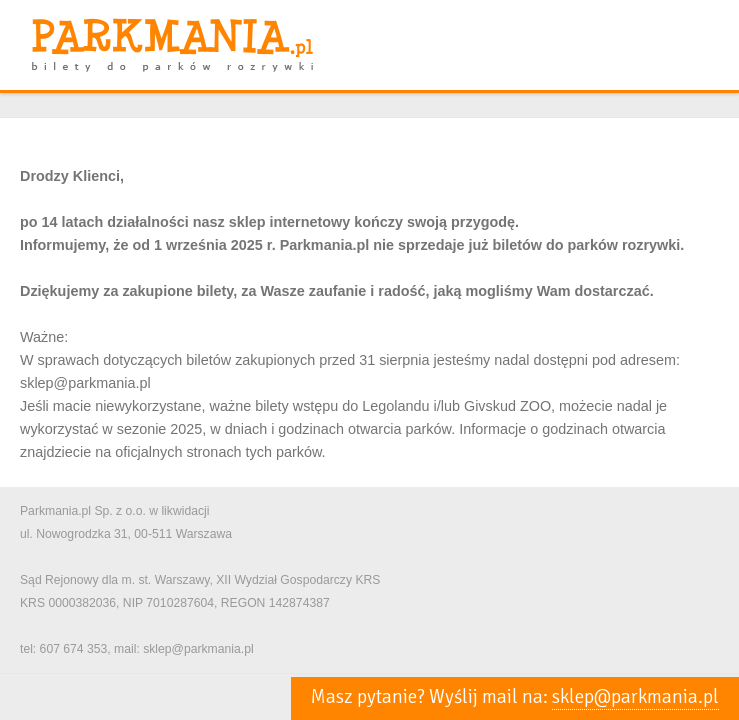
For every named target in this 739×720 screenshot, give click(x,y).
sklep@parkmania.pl (635, 697)
